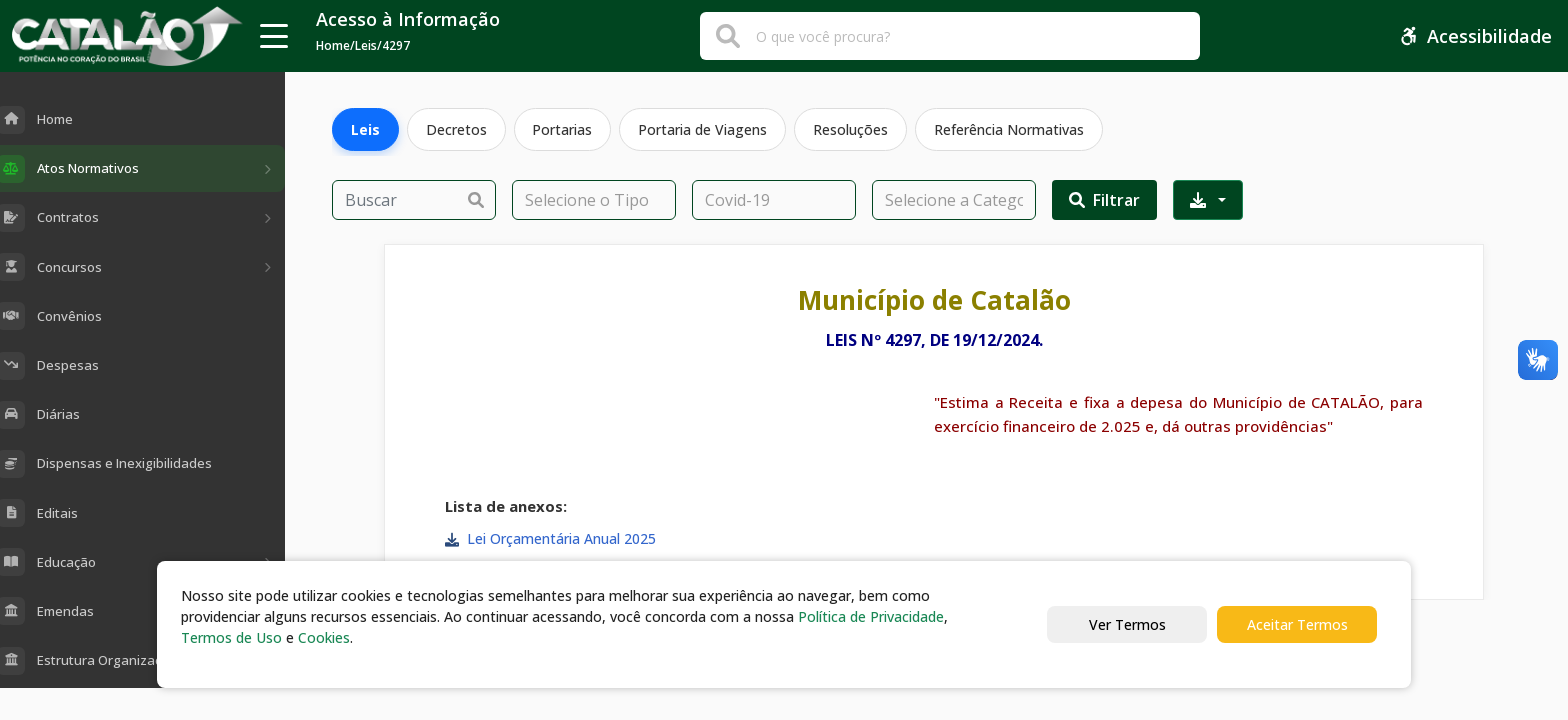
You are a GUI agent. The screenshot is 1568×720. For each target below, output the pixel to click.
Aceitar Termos (1297, 624)
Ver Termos (1127, 624)
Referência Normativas (1010, 129)
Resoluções (851, 129)
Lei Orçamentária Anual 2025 (561, 538)
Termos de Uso (231, 637)
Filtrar (1104, 200)
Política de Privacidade (871, 616)
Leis (365, 129)
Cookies (324, 637)
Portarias (563, 129)
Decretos (456, 129)
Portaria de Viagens (703, 129)
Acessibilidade (1475, 36)
